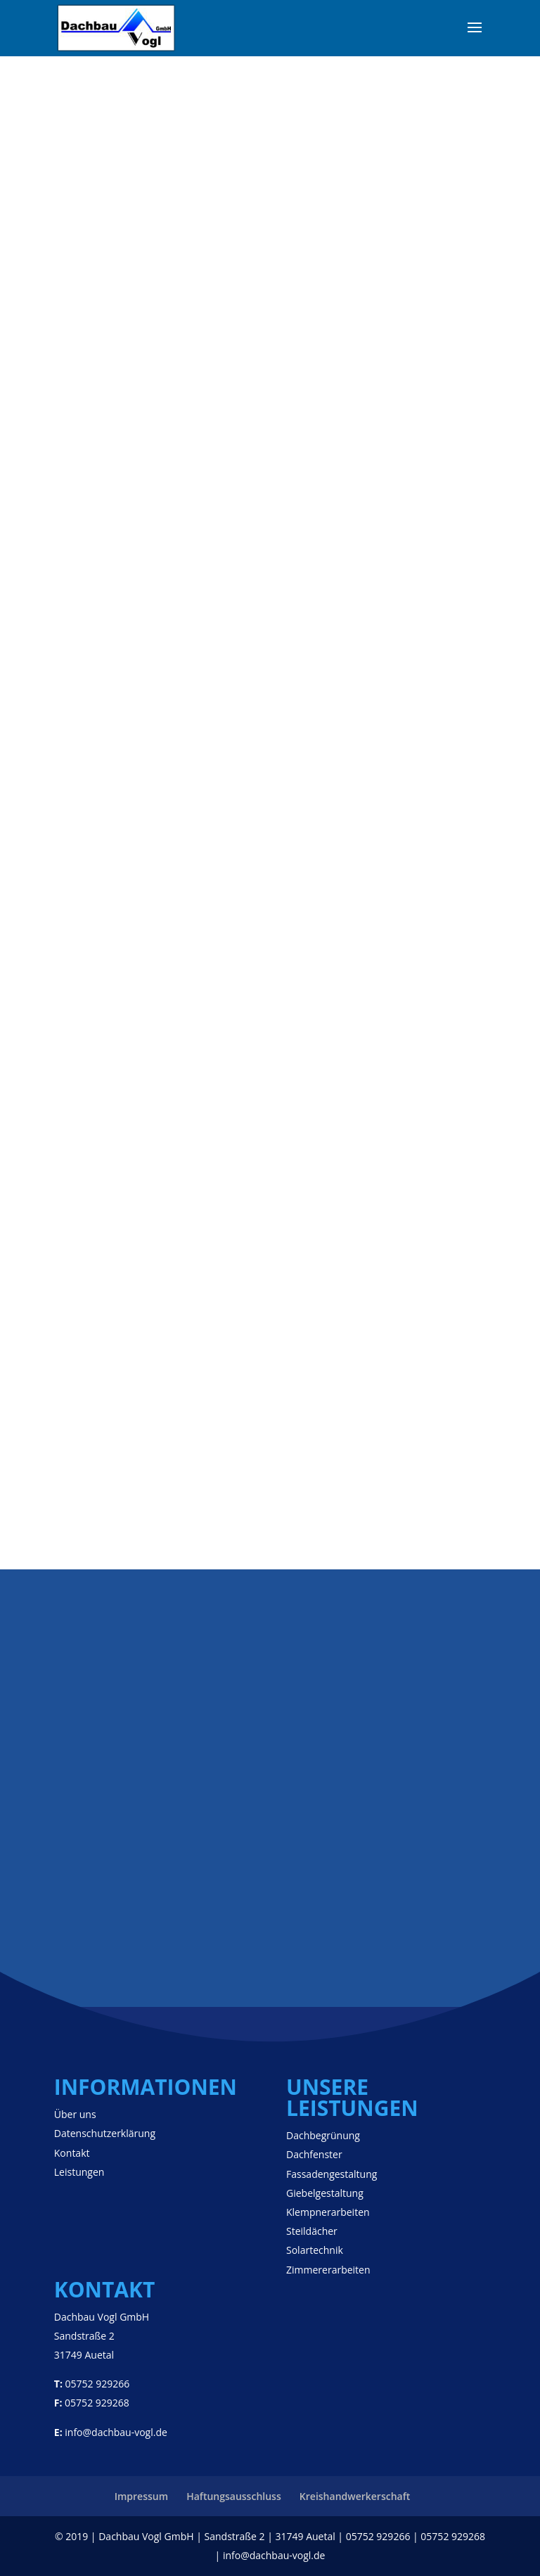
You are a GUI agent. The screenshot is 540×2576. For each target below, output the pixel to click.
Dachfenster (314, 2154)
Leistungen (79, 2172)
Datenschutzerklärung (104, 2133)
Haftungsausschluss (233, 2496)
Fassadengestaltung (331, 2174)
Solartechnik (314, 2250)
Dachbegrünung (323, 2135)
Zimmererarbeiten (328, 2269)
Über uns (75, 2114)
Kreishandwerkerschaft (355, 2496)
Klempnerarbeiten (328, 2212)
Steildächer (312, 2231)
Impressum (141, 2496)
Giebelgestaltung (325, 2193)
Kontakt (72, 2153)
